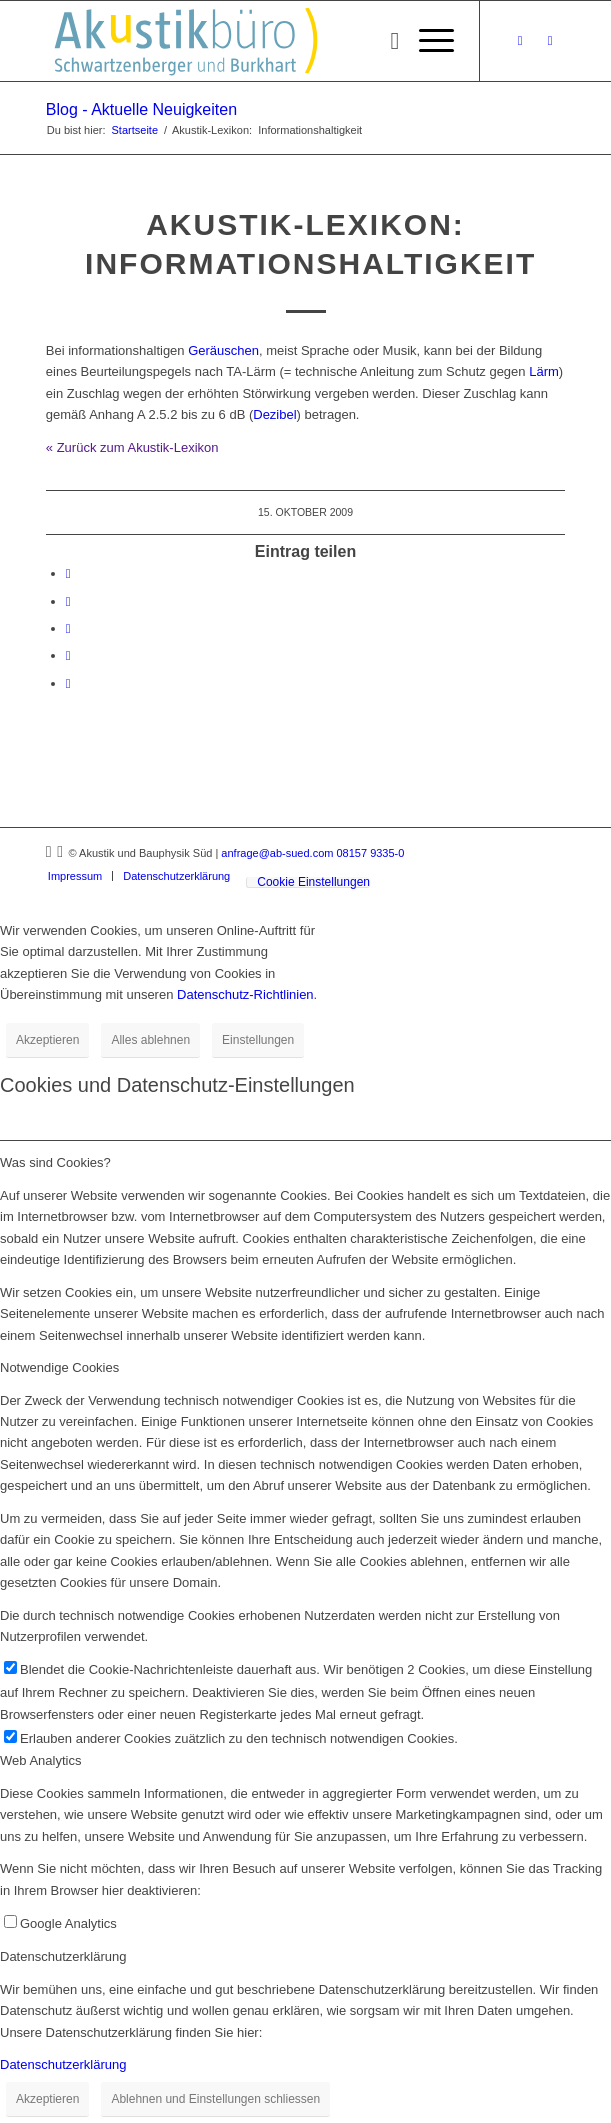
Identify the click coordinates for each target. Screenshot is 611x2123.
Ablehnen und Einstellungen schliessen (215, 2099)
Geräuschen (223, 350)
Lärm (544, 371)
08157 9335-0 (370, 853)
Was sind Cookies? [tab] (55, 1162)
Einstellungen (258, 1040)
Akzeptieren (47, 1040)
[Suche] (384, 41)
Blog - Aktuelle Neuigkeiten (141, 109)
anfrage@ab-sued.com (277, 853)
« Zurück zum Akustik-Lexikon (132, 447)
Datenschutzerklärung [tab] (63, 1956)
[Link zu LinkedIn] (550, 41)
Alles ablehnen (150, 1040)
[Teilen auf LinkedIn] (68, 601)
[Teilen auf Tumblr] (68, 628)
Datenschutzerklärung (63, 2064)
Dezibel (274, 414)
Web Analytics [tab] (40, 1760)
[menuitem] (384, 41)
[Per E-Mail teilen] (68, 683)
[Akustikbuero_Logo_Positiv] (253, 41)
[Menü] (426, 41)
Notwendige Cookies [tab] (59, 1367)
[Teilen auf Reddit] (68, 655)
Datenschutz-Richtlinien (245, 994)
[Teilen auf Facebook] (68, 573)
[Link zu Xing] (520, 41)
